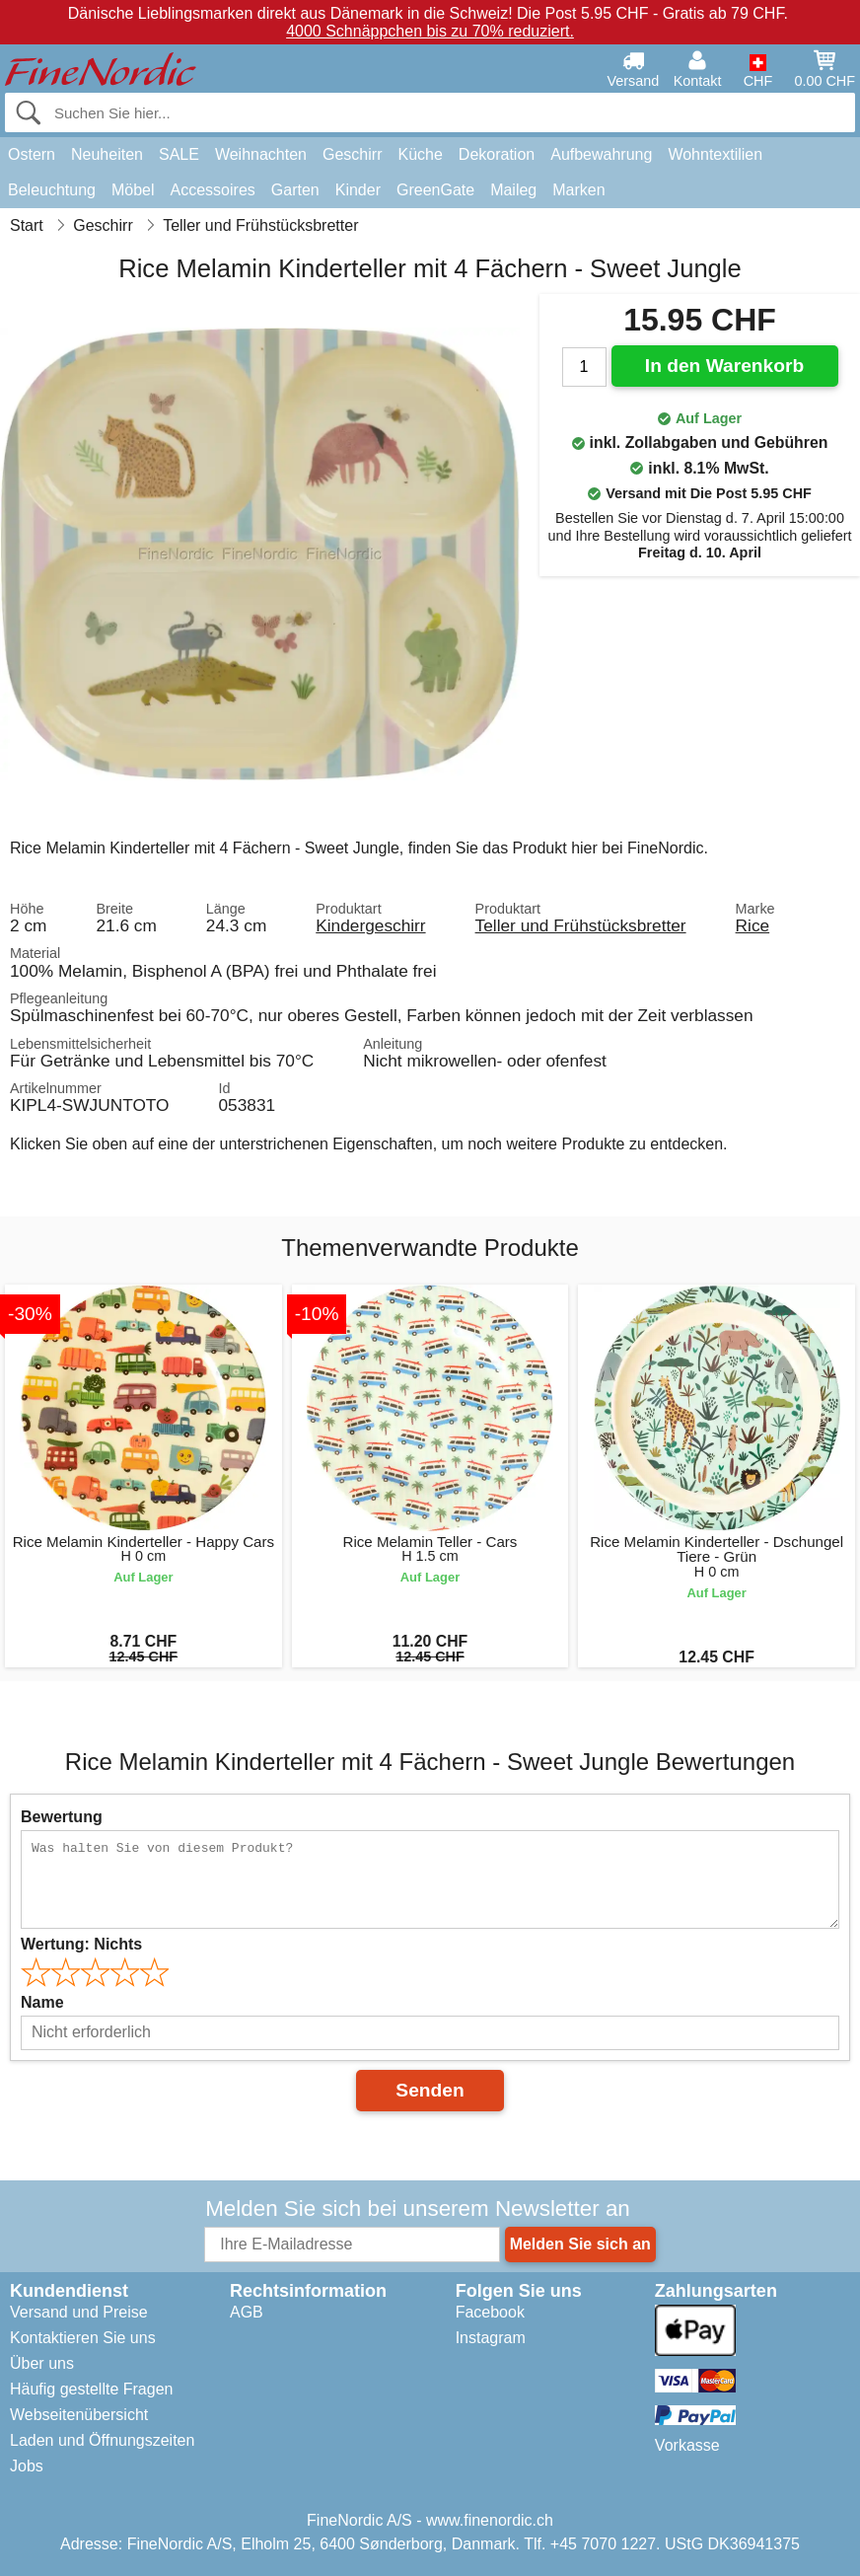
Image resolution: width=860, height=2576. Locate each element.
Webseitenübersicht (79, 2414)
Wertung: (81, 1944)
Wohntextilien (715, 154)
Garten (295, 190)
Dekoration (497, 154)
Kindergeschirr (370, 925)
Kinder (358, 190)
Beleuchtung (52, 190)
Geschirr (352, 154)
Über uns (42, 2363)
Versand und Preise (79, 2312)
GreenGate (435, 190)
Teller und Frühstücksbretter (580, 925)
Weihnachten (261, 154)
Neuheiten (107, 154)
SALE (179, 154)
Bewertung (62, 1816)
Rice (753, 925)
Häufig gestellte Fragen (91, 2389)
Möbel (133, 190)
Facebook (490, 2312)
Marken (578, 190)
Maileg (513, 190)
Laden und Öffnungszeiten (102, 2440)
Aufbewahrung (601, 154)
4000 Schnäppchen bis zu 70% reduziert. (430, 31)
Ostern (31, 154)
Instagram (491, 2337)
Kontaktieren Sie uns (83, 2337)
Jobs (26, 2466)
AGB (246, 2312)
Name (42, 2002)
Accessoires (213, 190)
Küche (419, 154)
